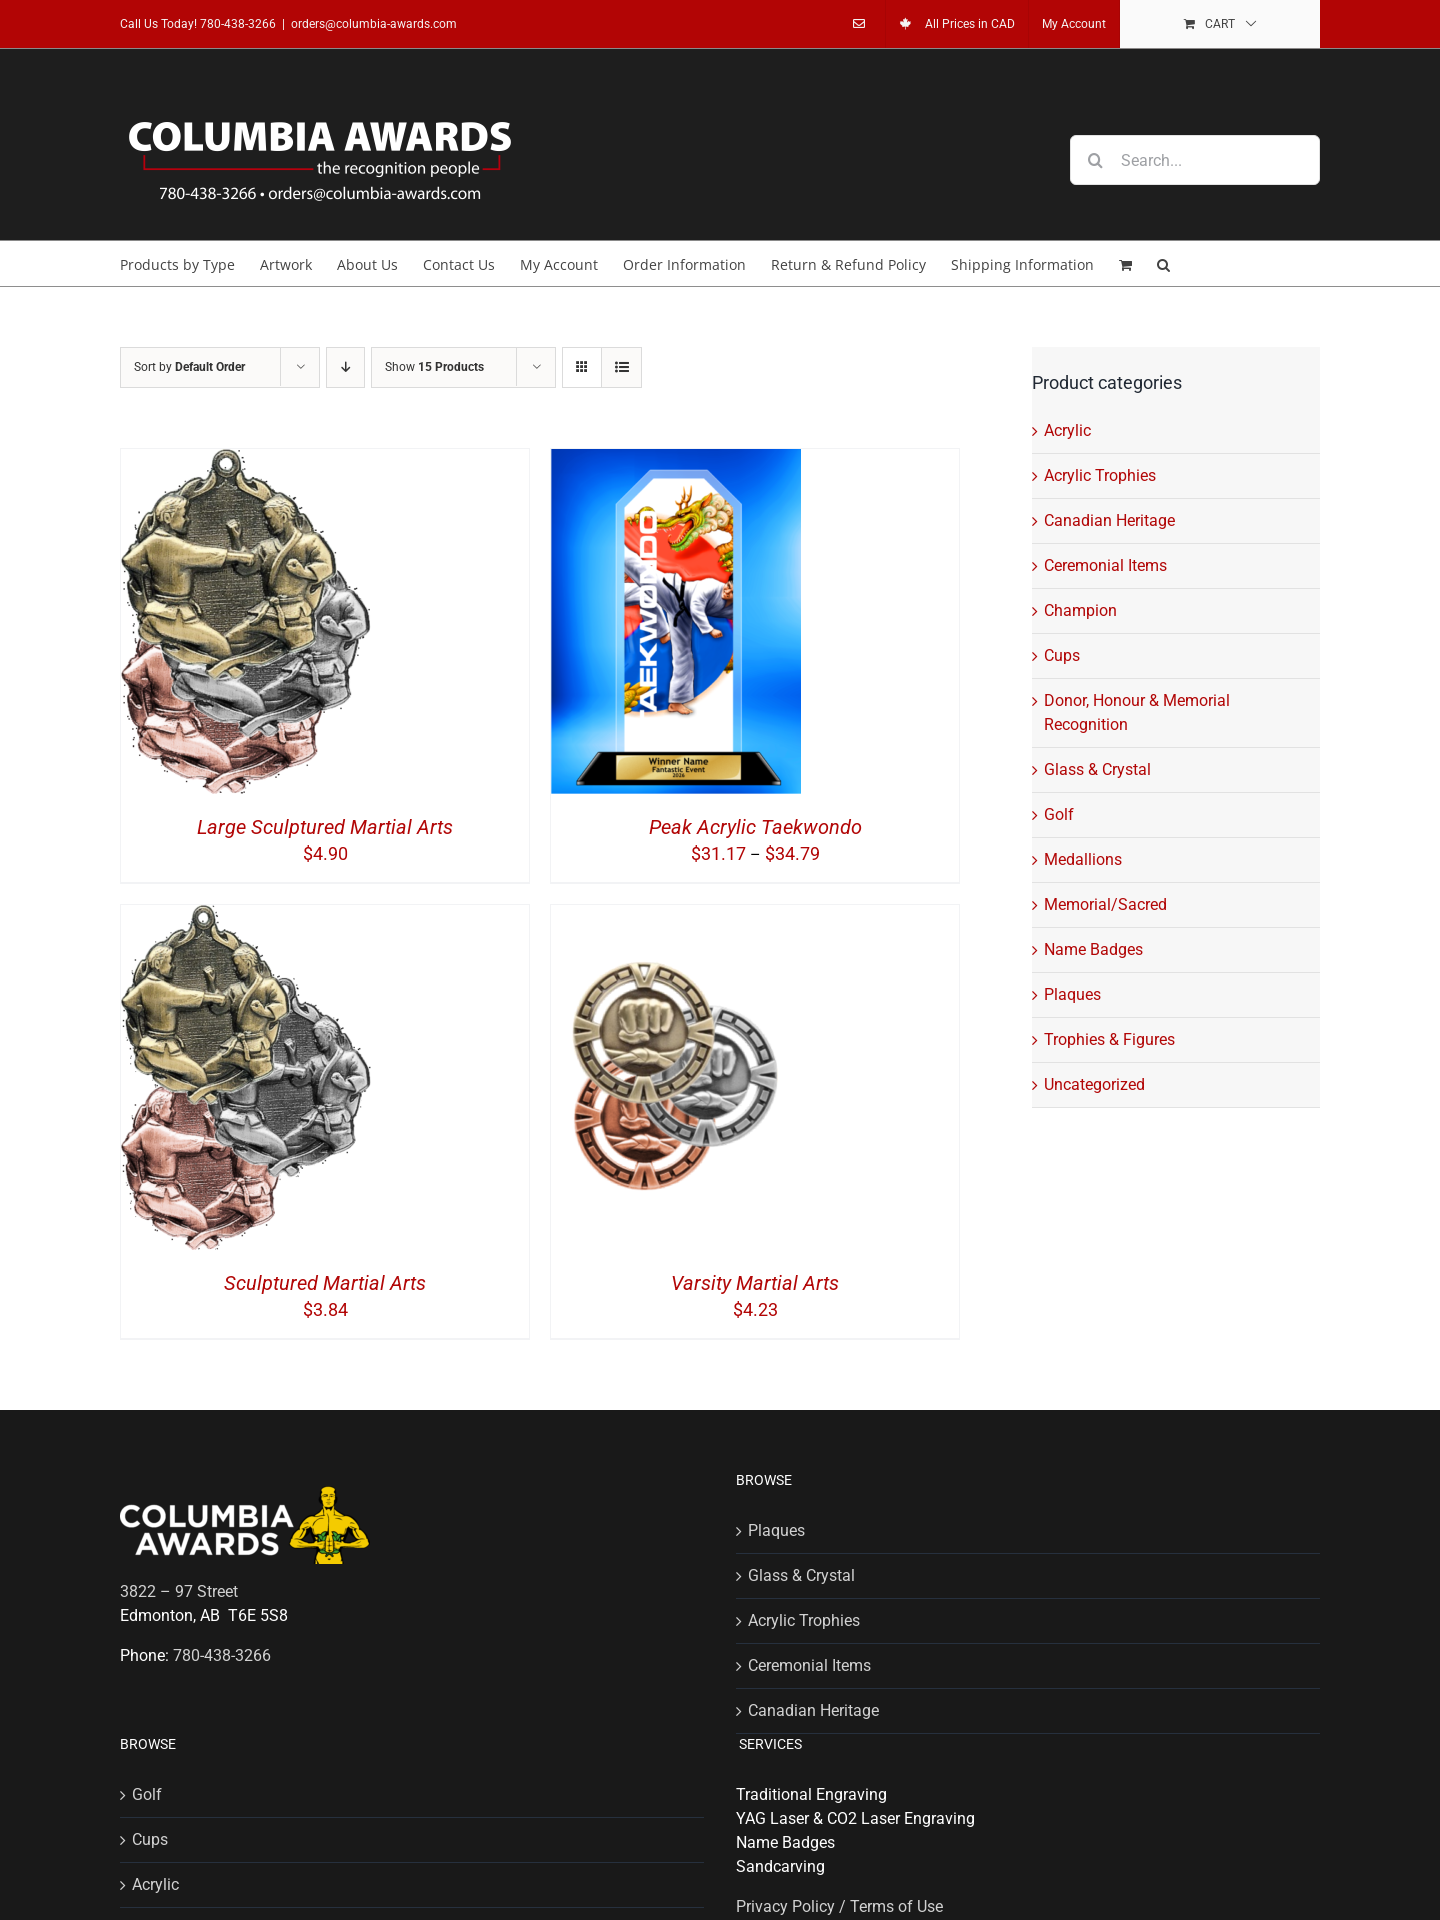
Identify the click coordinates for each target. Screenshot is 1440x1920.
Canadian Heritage (1109, 520)
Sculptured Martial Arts (325, 1283)
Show (434, 367)
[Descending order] (345, 367)
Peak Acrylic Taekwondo (755, 827)
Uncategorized (1094, 1084)
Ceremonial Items (1105, 565)
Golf (1059, 814)
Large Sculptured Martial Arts (325, 827)
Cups (1062, 655)
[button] (1163, 263)
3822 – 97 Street (179, 1591)
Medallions (1083, 859)
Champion (1080, 610)
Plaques (1072, 994)
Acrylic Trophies (1100, 475)
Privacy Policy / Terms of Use (839, 1906)
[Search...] (1195, 160)
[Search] (1095, 160)
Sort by (189, 367)
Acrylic (1067, 430)
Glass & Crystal (1097, 769)
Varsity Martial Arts (755, 1283)
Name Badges (1093, 949)
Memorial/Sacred (1105, 904)
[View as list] (621, 367)
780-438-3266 (238, 24)
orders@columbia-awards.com (374, 24)
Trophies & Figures (1109, 1039)
